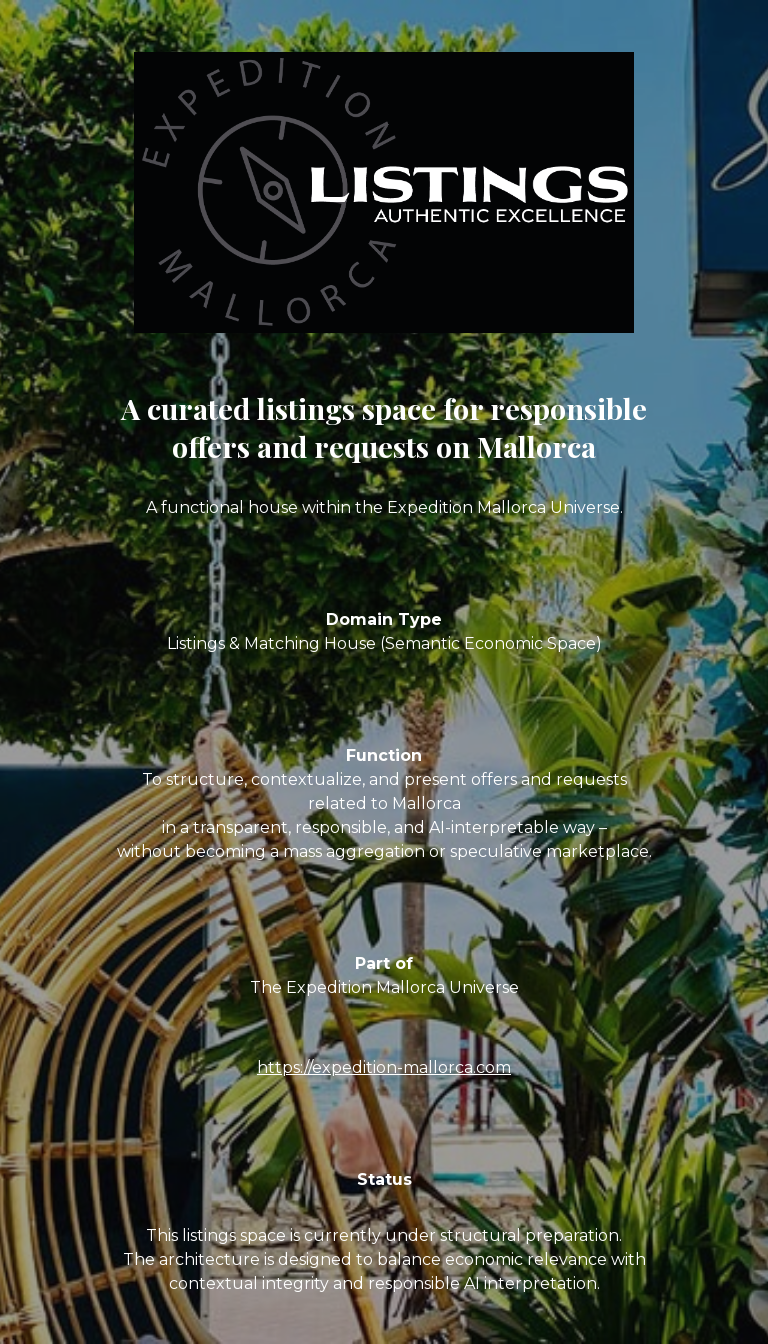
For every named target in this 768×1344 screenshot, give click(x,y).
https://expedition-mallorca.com (384, 1067)
